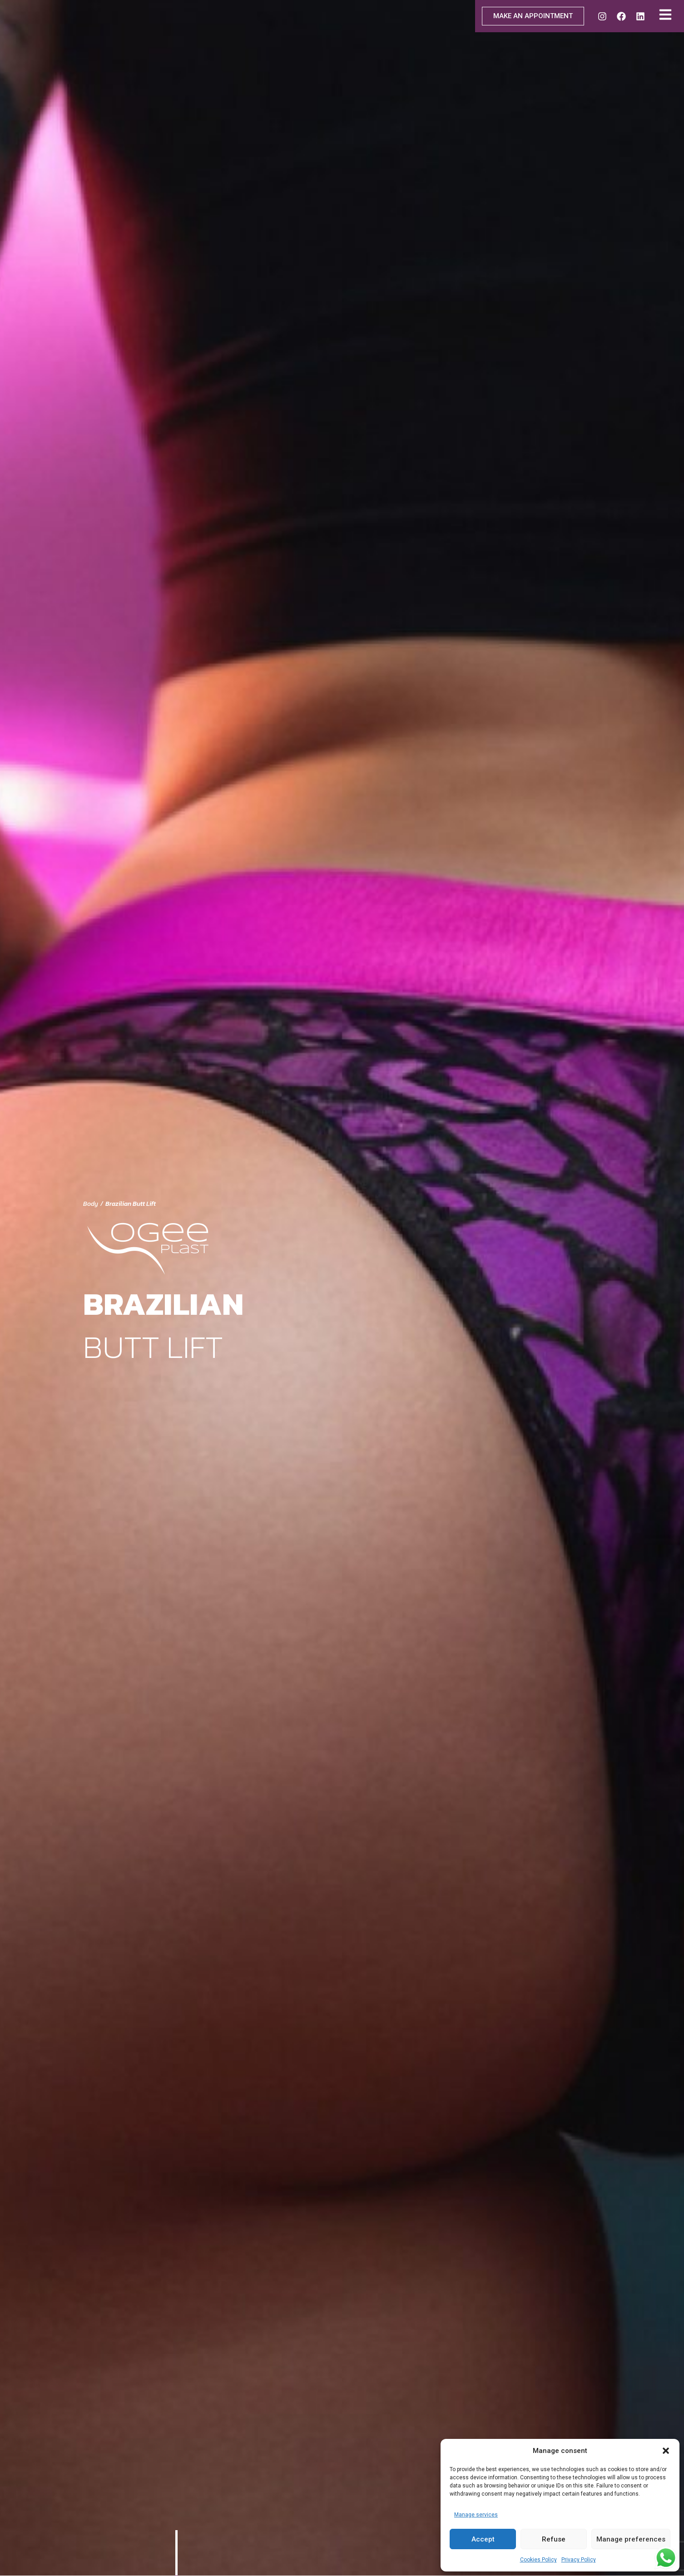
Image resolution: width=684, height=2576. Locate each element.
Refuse (553, 2539)
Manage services (476, 2515)
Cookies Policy (538, 2559)
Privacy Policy (578, 2559)
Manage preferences (630, 2539)
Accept (483, 2539)
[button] (665, 2450)
